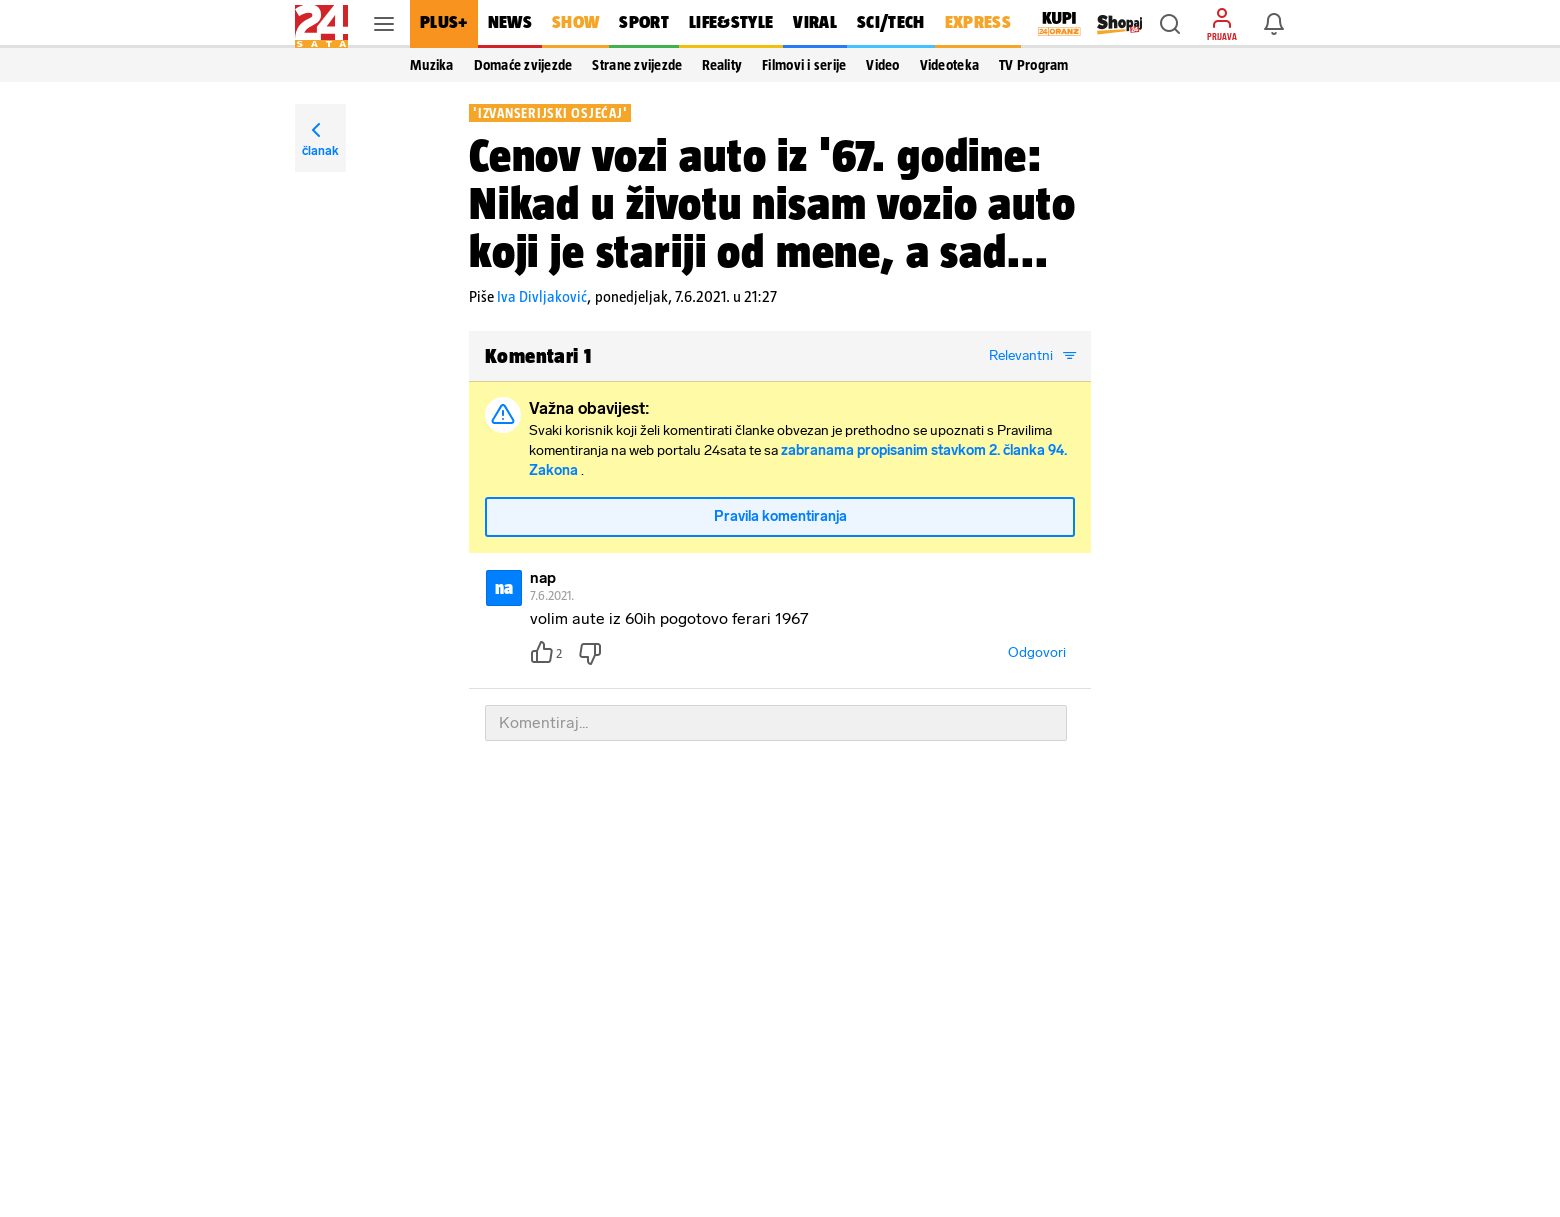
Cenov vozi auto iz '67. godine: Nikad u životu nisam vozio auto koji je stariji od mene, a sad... (772, 203)
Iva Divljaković (542, 296)
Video (882, 65)
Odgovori (1037, 652)
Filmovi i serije (804, 65)
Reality (722, 65)
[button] (1170, 24)
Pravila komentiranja (780, 516)
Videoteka (949, 65)
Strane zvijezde (637, 65)
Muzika (432, 65)
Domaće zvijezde (523, 65)
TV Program (1034, 65)
